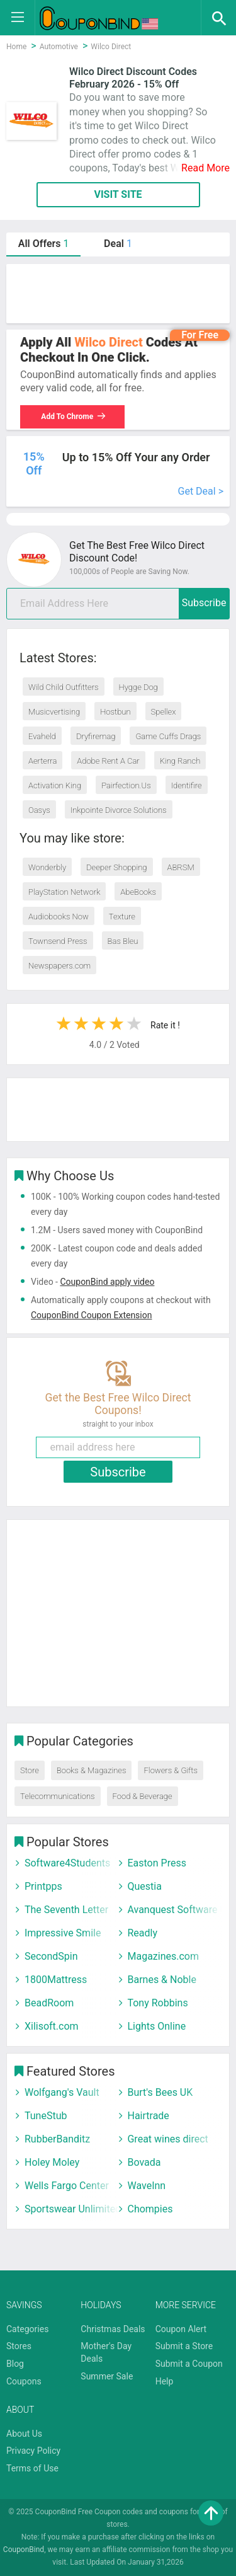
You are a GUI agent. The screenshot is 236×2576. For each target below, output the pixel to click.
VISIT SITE (118, 194)
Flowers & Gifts (170, 1770)
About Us (24, 2434)
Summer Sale (107, 2376)
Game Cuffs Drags (168, 736)
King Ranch (180, 761)
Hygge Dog (138, 687)
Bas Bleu (123, 941)
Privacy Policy (33, 2451)
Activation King (54, 785)
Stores (18, 2346)
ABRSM (180, 867)
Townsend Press (57, 941)
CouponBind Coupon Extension (91, 1315)
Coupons (24, 2381)
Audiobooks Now (58, 916)
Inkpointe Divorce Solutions (118, 810)
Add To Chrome (73, 416)
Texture (122, 916)
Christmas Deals (113, 2329)
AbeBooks (138, 892)
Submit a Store (184, 2346)
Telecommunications (57, 1796)
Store (29, 1770)
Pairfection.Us (126, 785)
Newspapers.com (59, 965)
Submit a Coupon (189, 2364)
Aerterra (42, 761)
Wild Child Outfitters (63, 687)
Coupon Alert (181, 2329)
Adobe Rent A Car (108, 761)
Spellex (163, 711)
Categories (27, 2329)
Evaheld (42, 736)
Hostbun (115, 711)
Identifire (186, 785)
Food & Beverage (142, 1796)
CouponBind (23, 2549)
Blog (15, 2364)
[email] (118, 604)
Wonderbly (47, 867)
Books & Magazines (91, 1770)
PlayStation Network (64, 892)
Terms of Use (32, 2468)
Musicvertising (54, 711)
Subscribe (204, 603)
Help (164, 2381)
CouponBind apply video (107, 1282)
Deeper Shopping (116, 867)
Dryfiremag (96, 736)
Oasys (39, 810)
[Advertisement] (118, 293)
